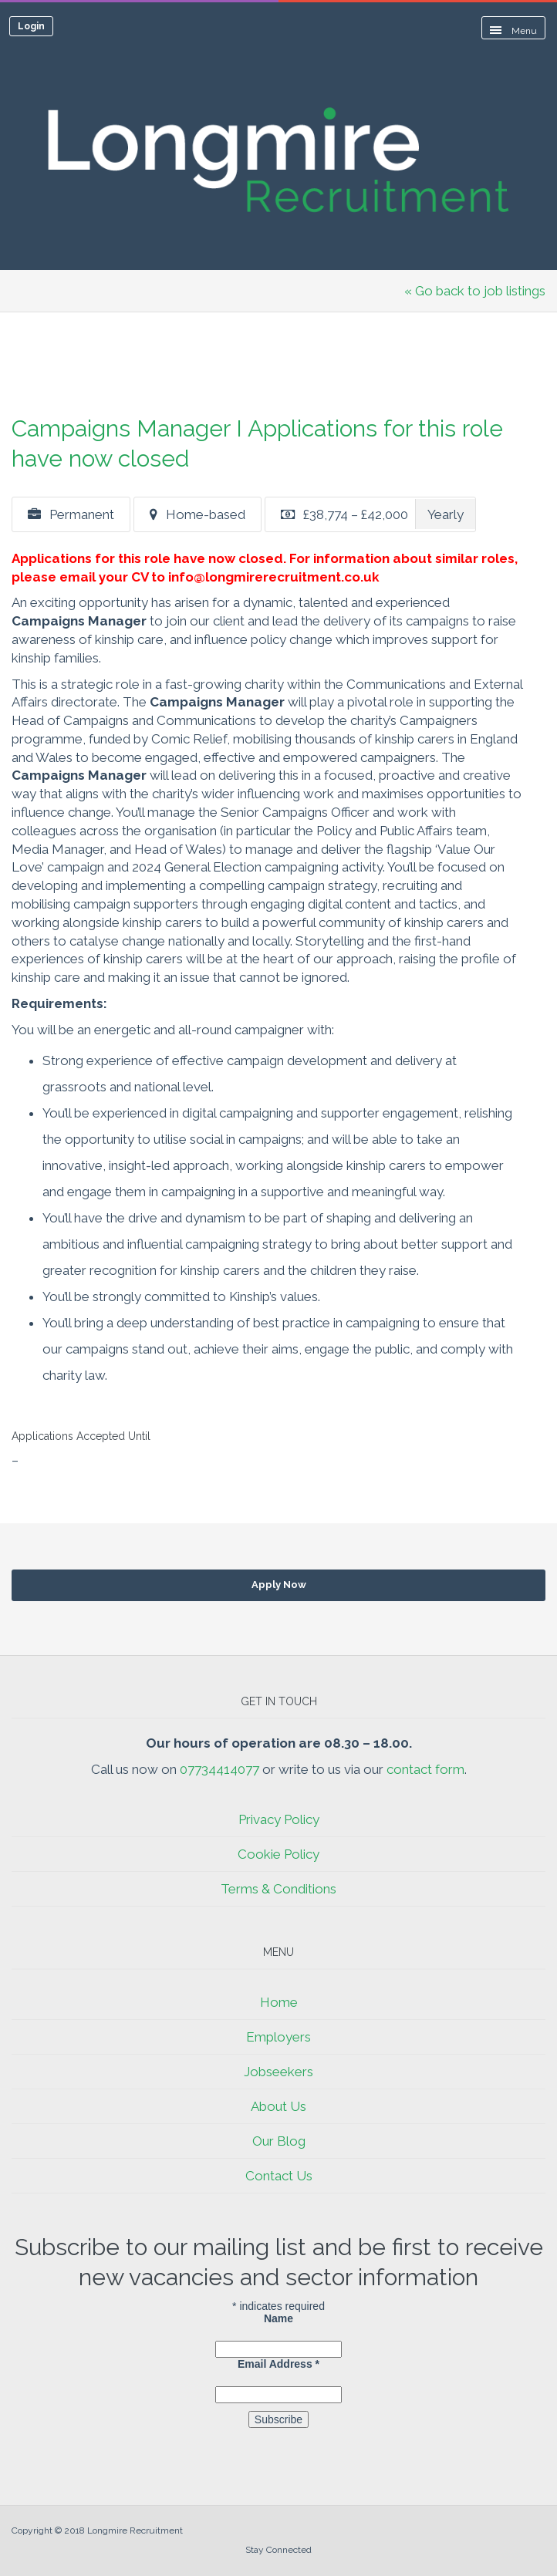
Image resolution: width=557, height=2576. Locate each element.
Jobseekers (278, 2071)
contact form (425, 1769)
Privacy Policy (278, 1819)
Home (279, 2002)
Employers (278, 2037)
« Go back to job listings (474, 290)
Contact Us (278, 2175)
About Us (278, 2106)
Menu (513, 30)
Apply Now (278, 1584)
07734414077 (219, 1769)
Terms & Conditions (278, 1889)
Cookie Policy (278, 1854)
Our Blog (279, 2141)
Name (278, 2318)
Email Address (278, 2364)
